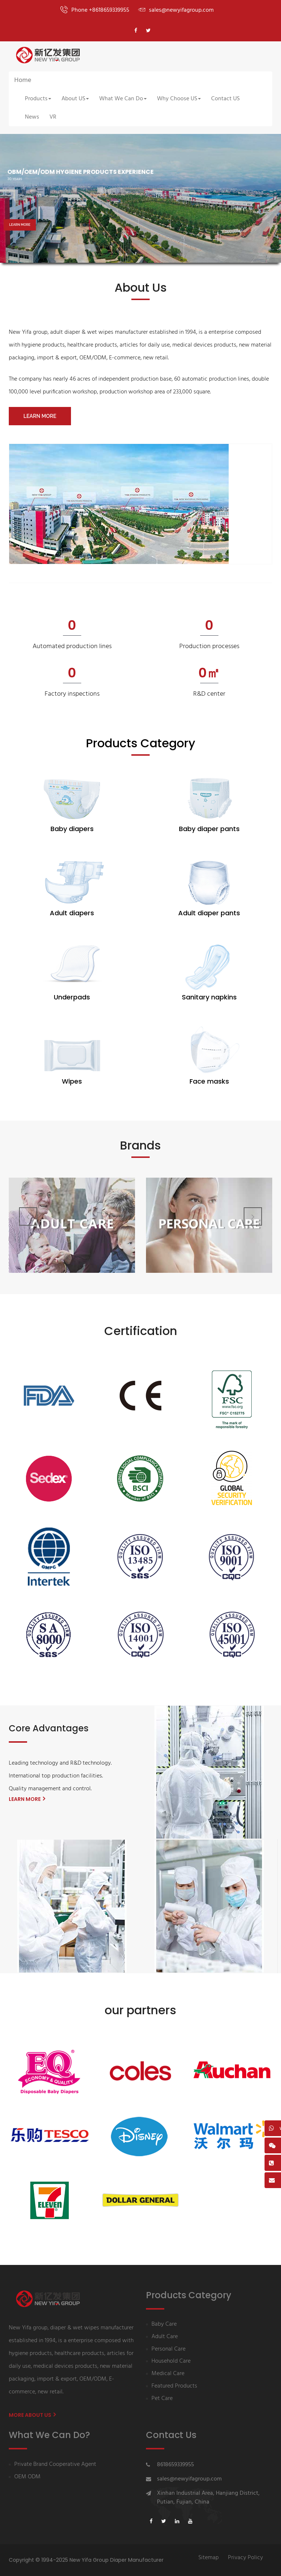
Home (22, 80)
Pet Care (162, 2398)
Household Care (171, 2361)
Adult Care (164, 2337)
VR (52, 117)
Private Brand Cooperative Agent (55, 2464)
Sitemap (208, 2558)
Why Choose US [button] (179, 99)
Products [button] (38, 99)
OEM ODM (27, 2477)
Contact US (225, 99)
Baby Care (164, 2324)
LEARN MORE (19, 225)
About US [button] (75, 99)
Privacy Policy (245, 2558)
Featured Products (174, 2386)
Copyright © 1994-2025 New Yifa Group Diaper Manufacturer (86, 2560)
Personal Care (168, 2349)
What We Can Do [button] (123, 99)
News (32, 117)
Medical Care (167, 2374)
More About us (32, 2415)
